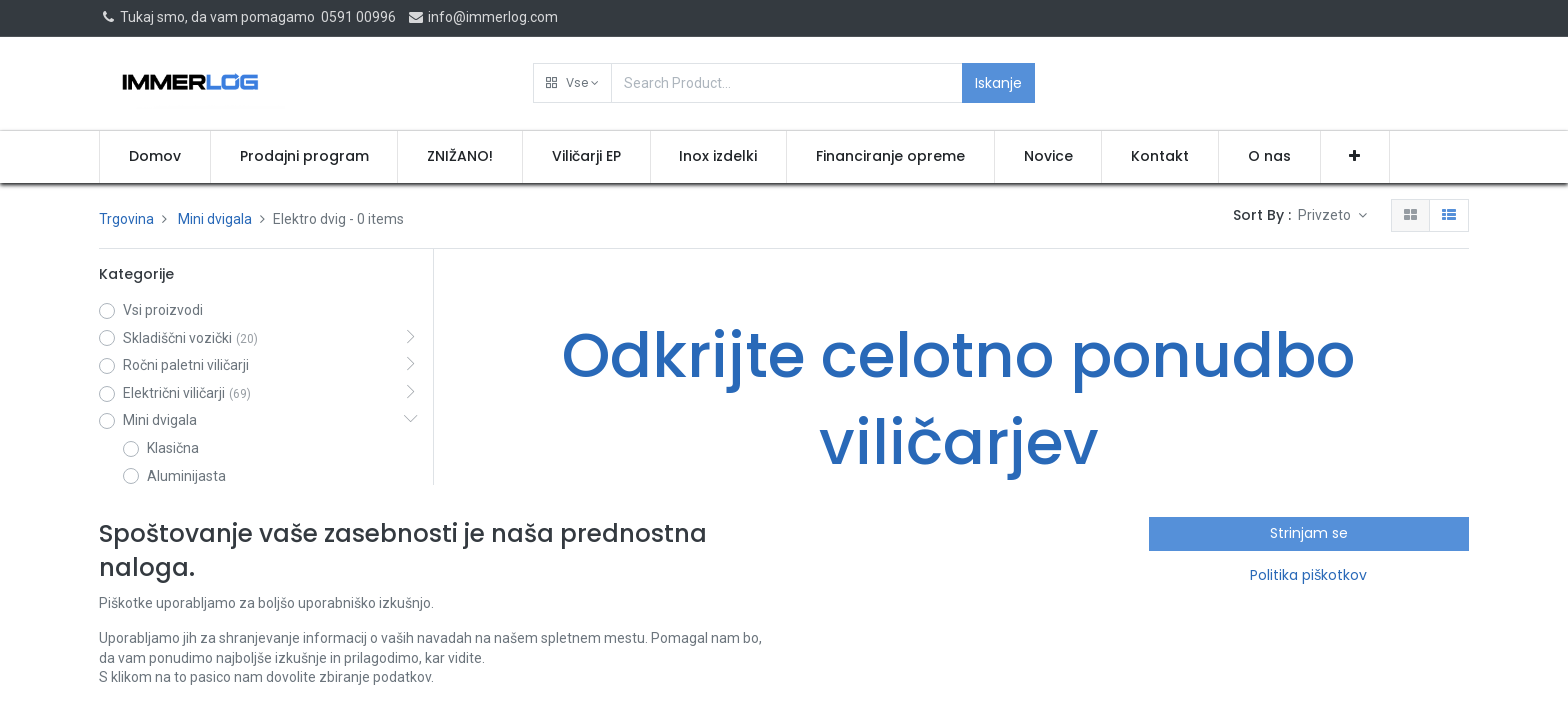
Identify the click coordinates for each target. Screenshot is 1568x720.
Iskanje (998, 83)
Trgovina (126, 219)
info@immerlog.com (482, 17)
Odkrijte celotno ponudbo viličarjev (958, 399)
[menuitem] (155, 157)
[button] (572, 83)
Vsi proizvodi (163, 310)
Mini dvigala (215, 219)
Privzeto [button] (1326, 215)
